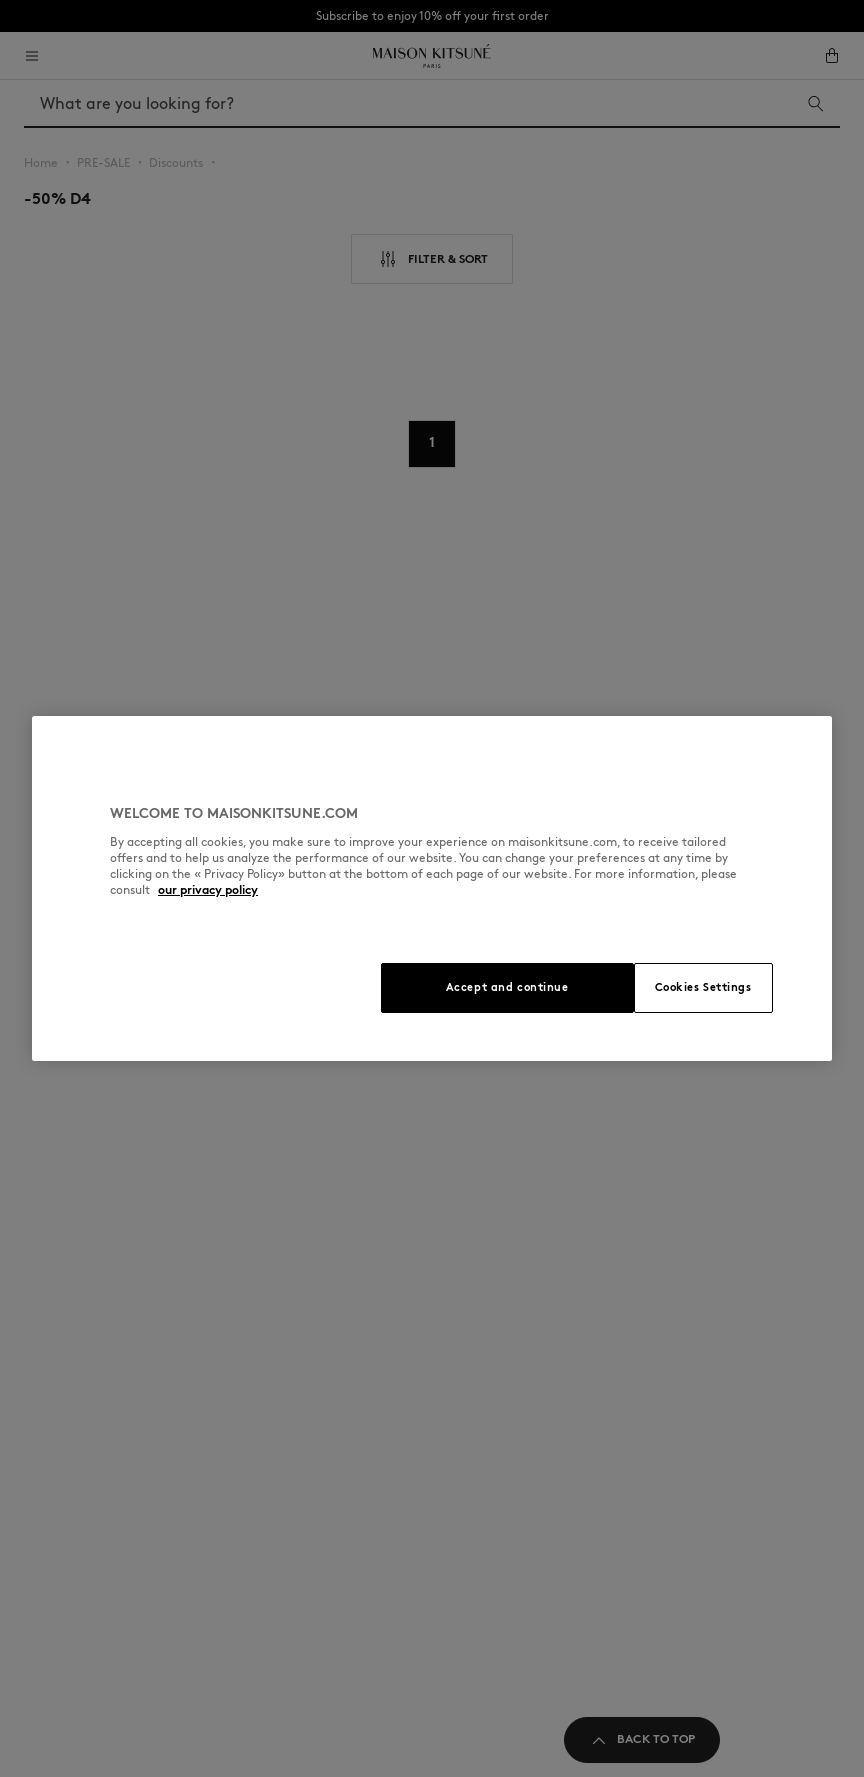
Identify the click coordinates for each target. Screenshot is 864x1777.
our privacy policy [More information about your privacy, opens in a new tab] (208, 889)
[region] (432, 888)
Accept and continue (507, 987)
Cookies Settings (703, 987)
